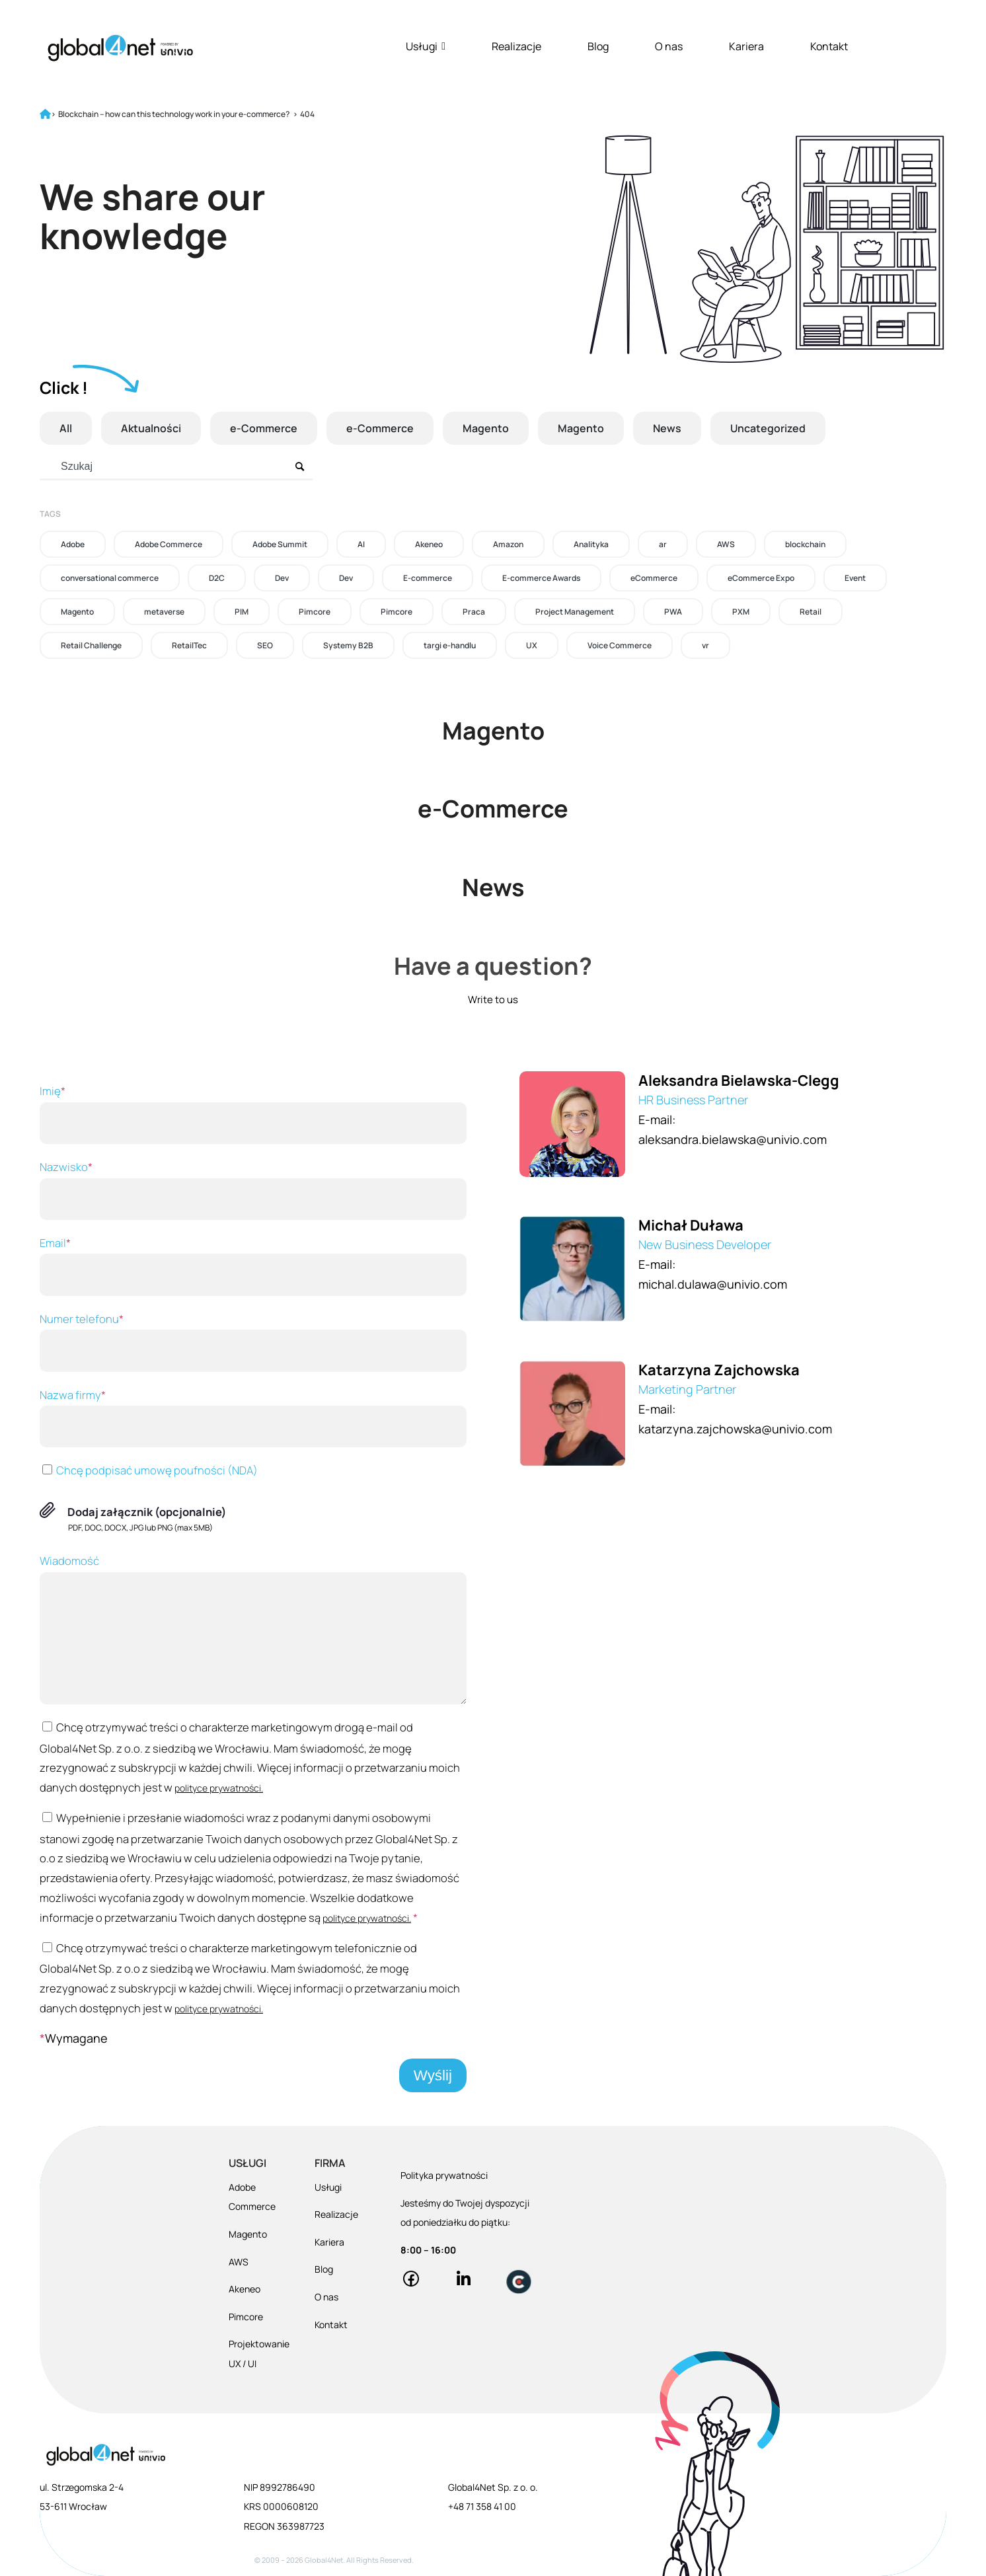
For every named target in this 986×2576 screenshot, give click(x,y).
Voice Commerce (620, 645)
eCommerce (653, 578)
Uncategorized (768, 428)
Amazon (508, 544)
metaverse (164, 611)
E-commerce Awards (541, 578)
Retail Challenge (91, 645)
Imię (253, 1113)
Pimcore (314, 611)
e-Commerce (263, 428)
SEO (265, 645)
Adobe (73, 544)
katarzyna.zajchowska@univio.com (735, 1429)
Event (855, 578)
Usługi (425, 46)
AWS (726, 544)
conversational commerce (110, 578)
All (65, 428)
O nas (669, 46)
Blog (598, 46)
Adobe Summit (279, 544)
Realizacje (516, 46)
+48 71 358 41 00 (482, 2506)
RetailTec (189, 645)
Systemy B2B (348, 645)
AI (361, 544)
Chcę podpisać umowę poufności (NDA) (149, 1470)
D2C (217, 578)
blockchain (805, 544)
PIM (241, 611)
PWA (673, 611)
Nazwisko (253, 1189)
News (667, 428)
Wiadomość (253, 1628)
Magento (486, 428)
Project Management (574, 611)
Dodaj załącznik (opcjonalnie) (147, 1511)
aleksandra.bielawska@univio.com (732, 1139)
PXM (740, 611)
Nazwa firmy (253, 1417)
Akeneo (429, 544)
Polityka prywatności (444, 2175)
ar (663, 544)
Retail (810, 611)
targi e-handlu (450, 645)
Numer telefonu (253, 1341)
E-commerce (427, 578)
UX (531, 645)
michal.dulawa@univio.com (712, 1284)
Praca (474, 611)
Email (253, 1265)
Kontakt (829, 46)
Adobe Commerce (168, 544)
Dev (282, 578)
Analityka (591, 544)
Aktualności (151, 428)
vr (705, 645)
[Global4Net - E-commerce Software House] (120, 48)
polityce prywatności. (218, 1788)
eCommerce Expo (761, 578)
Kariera (746, 46)
